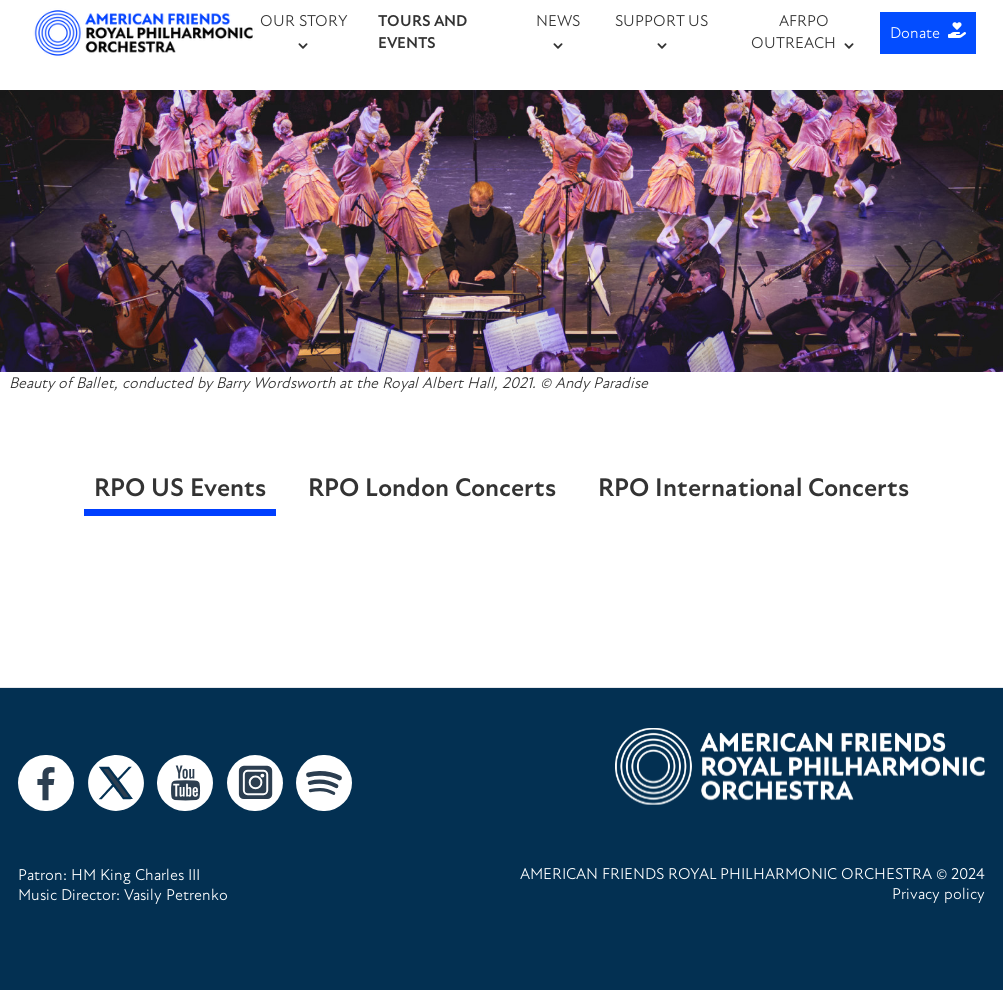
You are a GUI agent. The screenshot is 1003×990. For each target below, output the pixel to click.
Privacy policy (938, 893)
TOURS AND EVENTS (422, 31)
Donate (928, 33)
